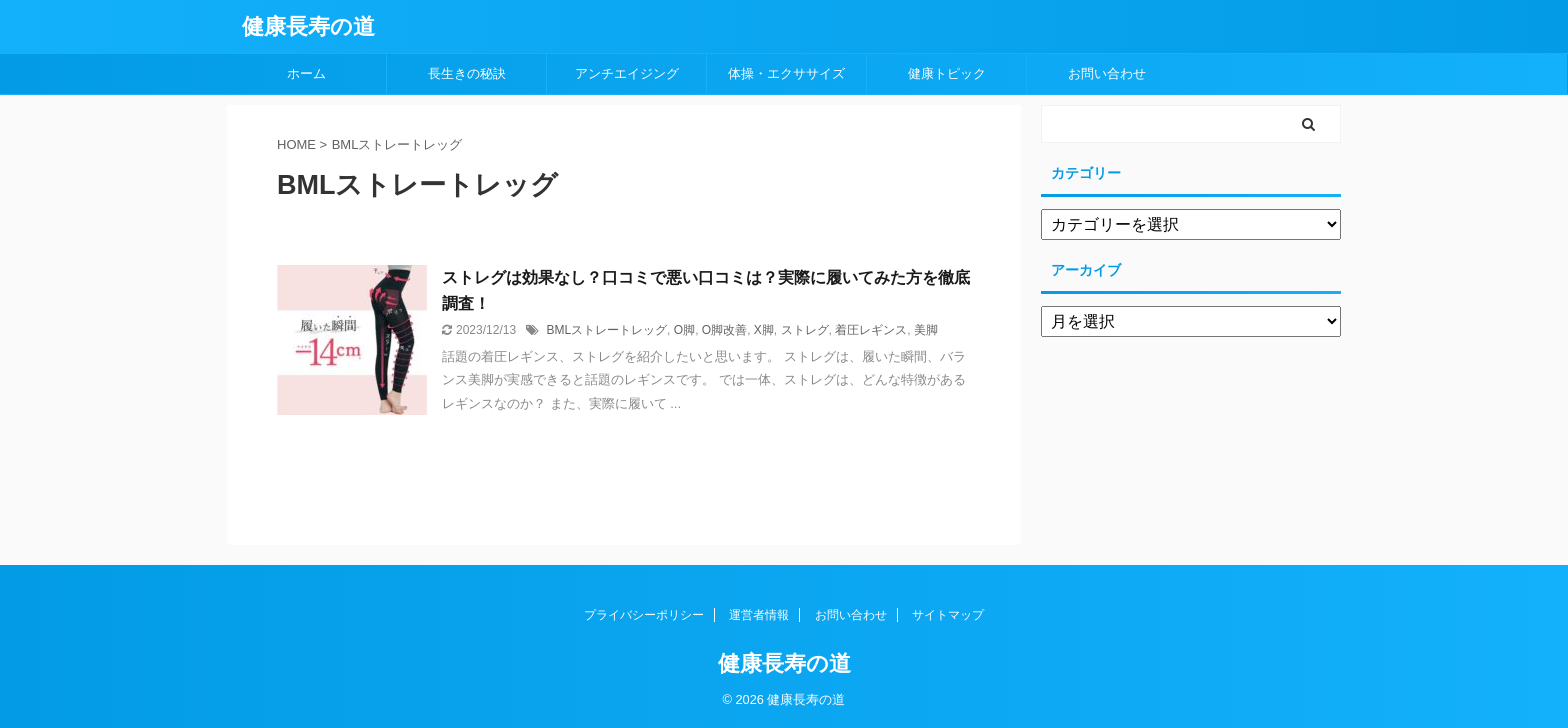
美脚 (926, 330)
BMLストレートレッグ (606, 330)
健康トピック (947, 73)
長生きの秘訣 (467, 73)
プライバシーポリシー (644, 615)
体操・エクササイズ (786, 73)
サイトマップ (948, 615)
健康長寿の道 (308, 26)
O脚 (684, 330)
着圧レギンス (871, 330)
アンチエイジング (627, 73)
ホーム (306, 73)
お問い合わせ (1107, 73)
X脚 (764, 330)
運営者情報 (759, 615)
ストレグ (805, 330)
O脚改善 (724, 330)
